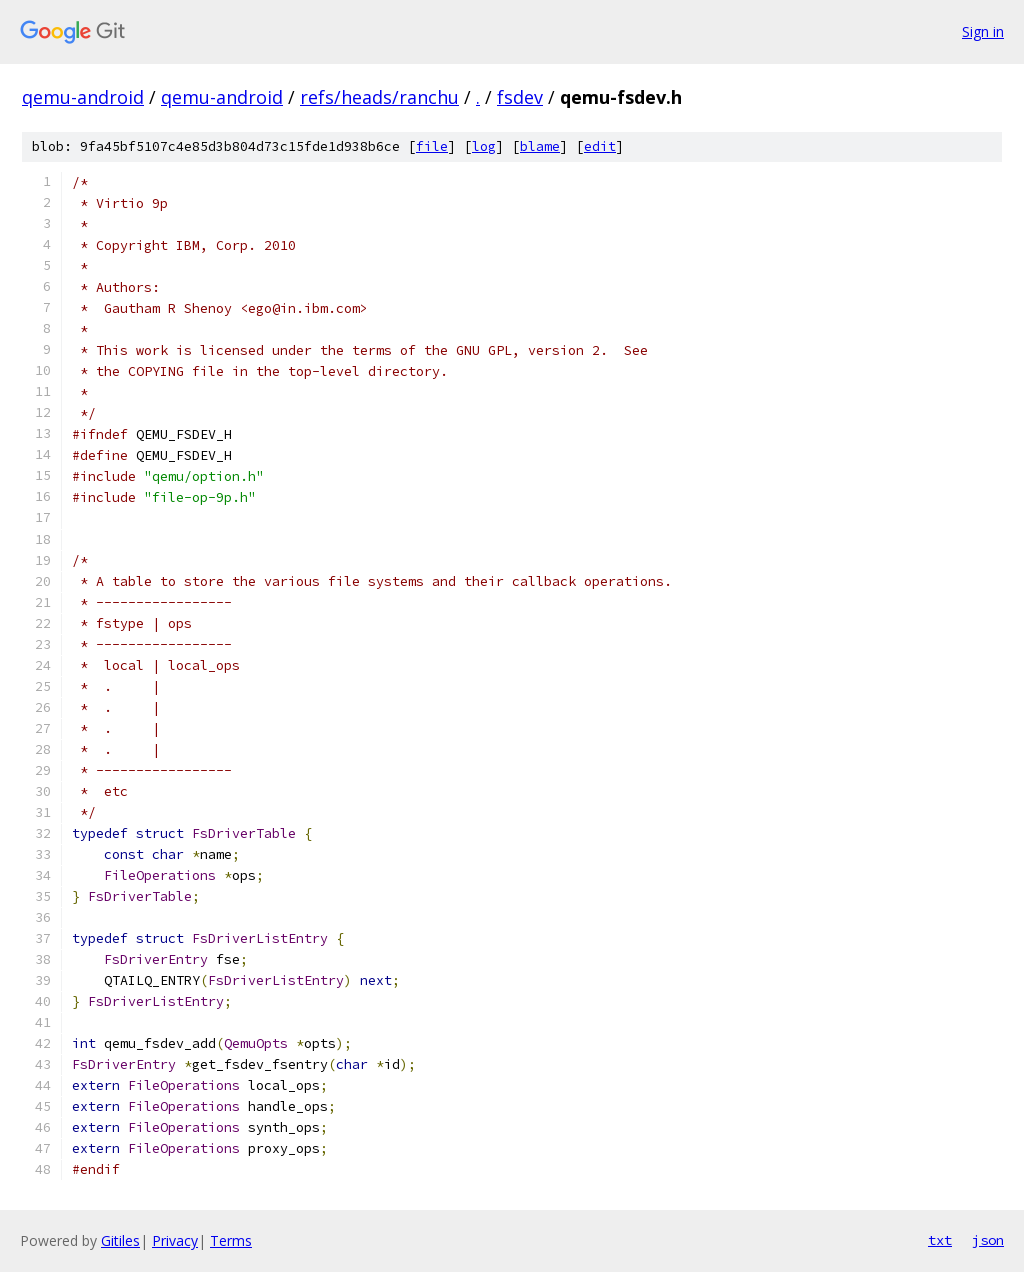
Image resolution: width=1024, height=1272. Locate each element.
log (484, 146)
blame (540, 146)
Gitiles (120, 1240)
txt (940, 1240)
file (432, 146)
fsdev (520, 97)
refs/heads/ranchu (379, 97)
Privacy (175, 1240)
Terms (231, 1240)
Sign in (983, 31)
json (988, 1240)
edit (600, 146)
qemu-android (83, 97)
